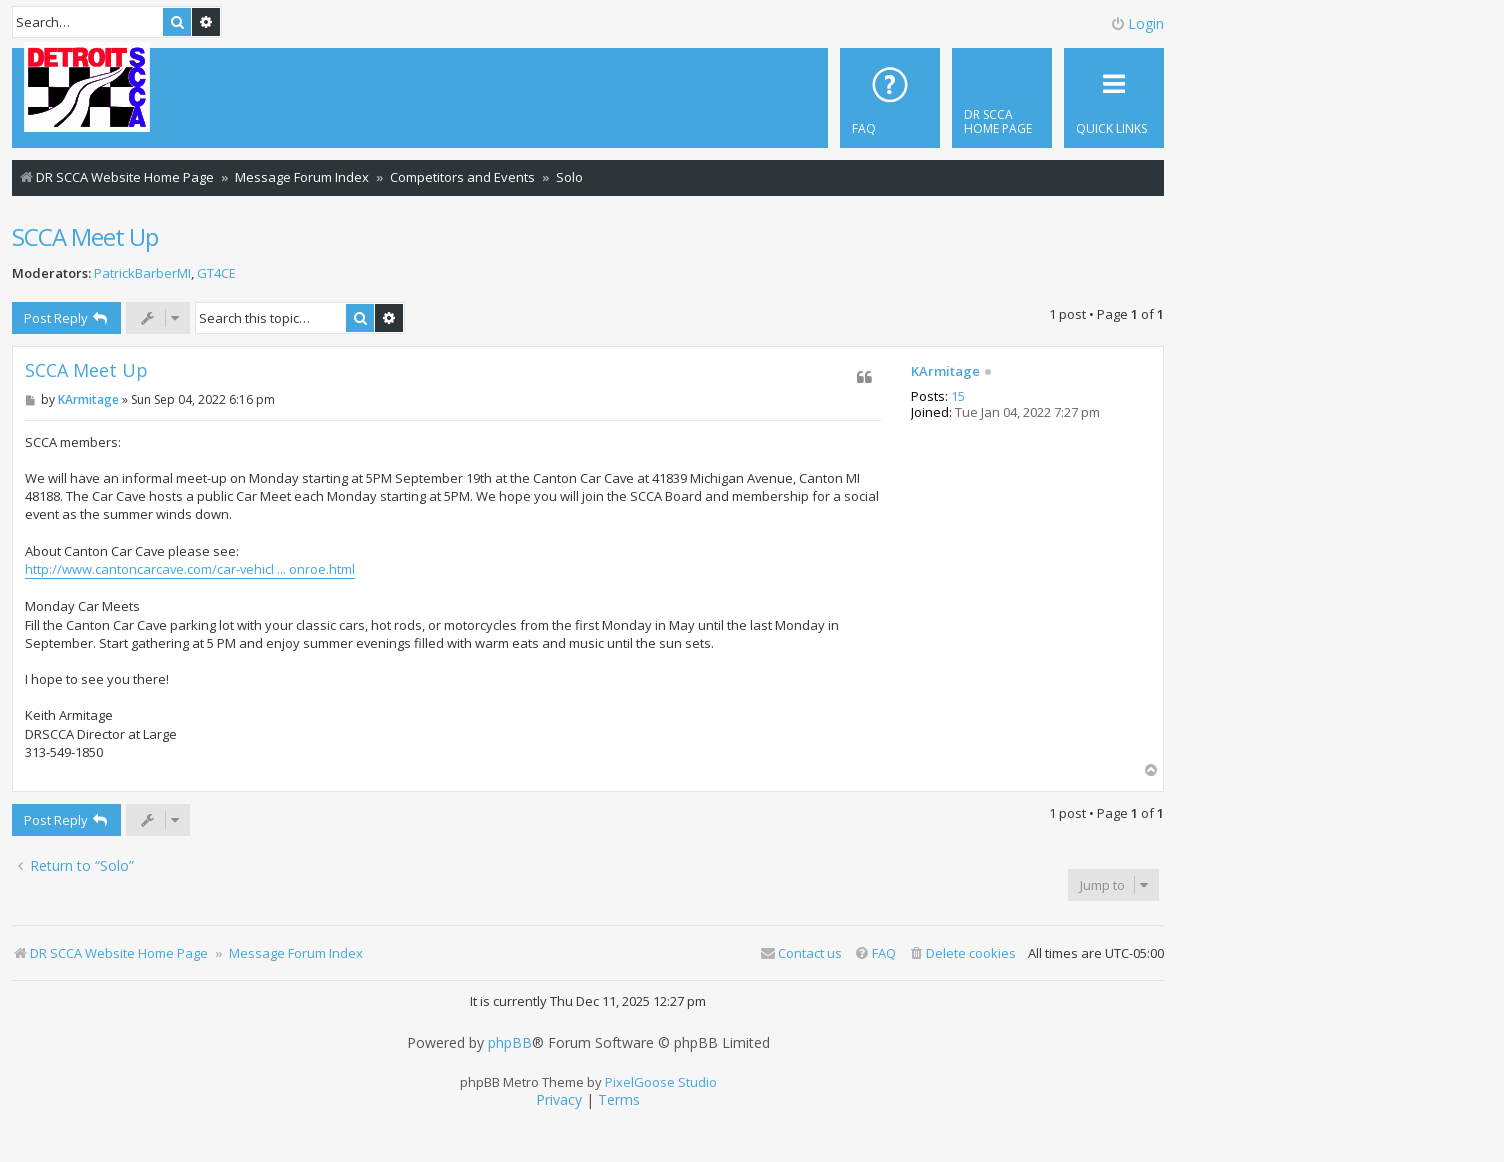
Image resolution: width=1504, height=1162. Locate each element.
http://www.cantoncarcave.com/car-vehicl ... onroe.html (190, 569)
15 (958, 397)
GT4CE (216, 273)
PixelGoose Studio (661, 1082)
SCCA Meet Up (85, 236)
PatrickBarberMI (142, 273)
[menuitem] (1002, 98)
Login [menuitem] (1137, 23)
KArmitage (945, 372)
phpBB (510, 1043)
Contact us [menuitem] (801, 953)
